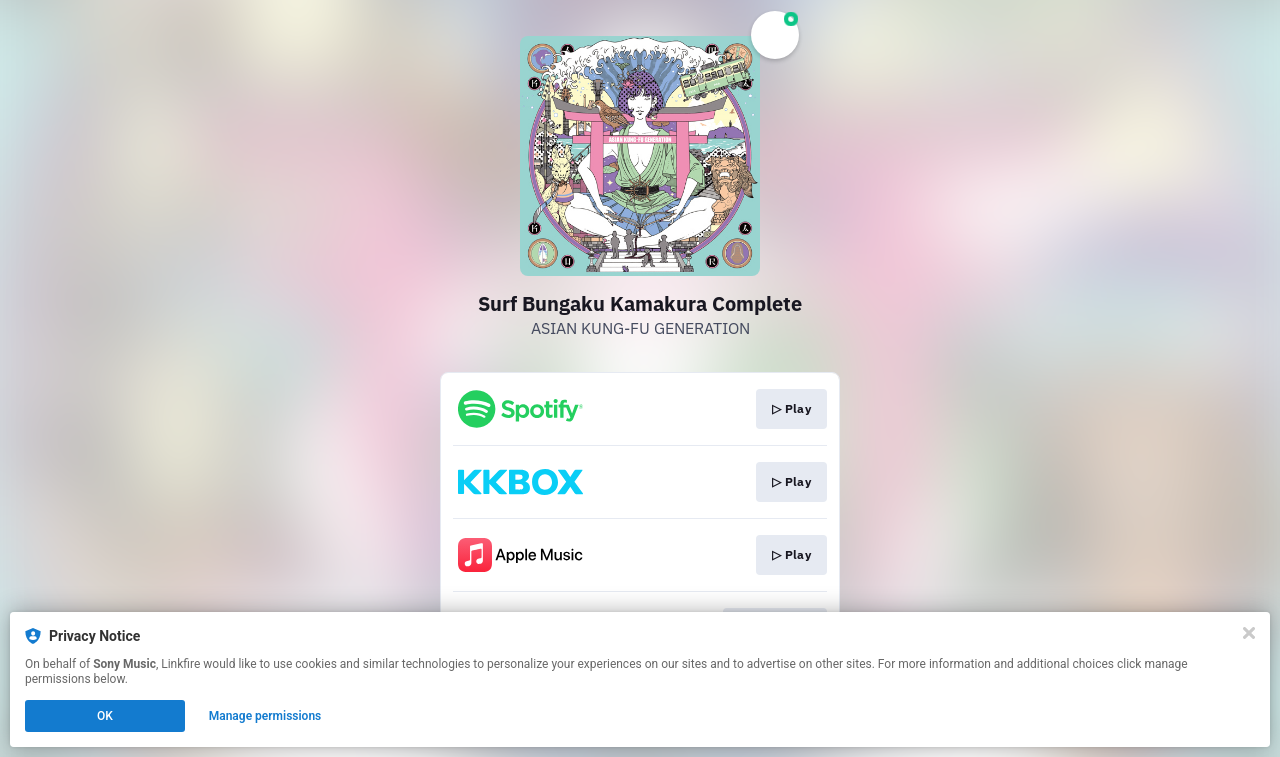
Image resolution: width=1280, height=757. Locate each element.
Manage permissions (265, 716)
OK (105, 716)
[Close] (1249, 633)
